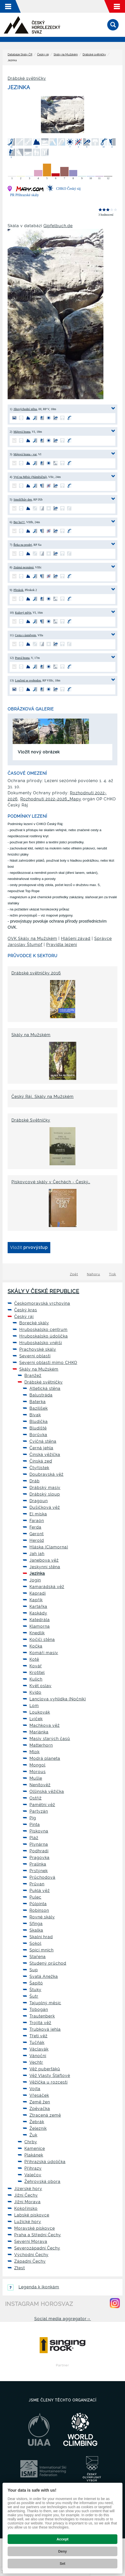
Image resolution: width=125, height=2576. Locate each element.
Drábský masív (44, 1487)
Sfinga (36, 1923)
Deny (62, 2551)
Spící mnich (41, 1950)
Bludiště (38, 1428)
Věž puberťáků (44, 2069)
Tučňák (36, 2042)
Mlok (34, 1751)
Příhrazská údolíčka (45, 2161)
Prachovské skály (37, 1349)
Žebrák (36, 2121)
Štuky (35, 1989)
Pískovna (38, 1831)
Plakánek (33, 2155)
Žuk (33, 2135)
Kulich (35, 1679)
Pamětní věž (42, 1804)
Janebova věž (44, 1560)
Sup (33, 1969)
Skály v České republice (43, 1291)
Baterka (37, 1401)
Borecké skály (34, 1323)
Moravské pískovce (34, 2228)
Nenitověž (40, 1784)
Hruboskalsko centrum (43, 1329)
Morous (37, 1771)
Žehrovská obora (42, 2181)
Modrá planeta (44, 1758)
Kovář (35, 1666)
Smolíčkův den (22, 499)
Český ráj (43, 54)
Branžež (32, 1375)
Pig (32, 1817)
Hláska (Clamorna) (48, 1547)
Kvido (35, 1692)
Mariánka (39, 1732)
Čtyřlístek (39, 1467)
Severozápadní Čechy (37, 2248)
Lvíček (36, 1718)
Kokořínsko (26, 2208)
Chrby (30, 2141)
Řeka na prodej (22, 545)
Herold (36, 1540)
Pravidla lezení (61, 944)
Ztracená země (45, 2115)
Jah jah (36, 1553)
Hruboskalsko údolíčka (43, 1336)
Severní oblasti (35, 1356)
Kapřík (36, 1599)
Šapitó (36, 1983)
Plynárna (38, 1844)
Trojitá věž (40, 2022)
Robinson (39, 1910)
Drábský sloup (44, 1494)
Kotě (34, 1659)
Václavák (39, 2049)
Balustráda (41, 1395)
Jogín (35, 1580)
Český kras (25, 1310)
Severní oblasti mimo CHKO (48, 1362)
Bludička (38, 1421)
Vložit (29, 1247)
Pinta (34, 1824)
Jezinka (37, 1573)
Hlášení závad (75, 938)
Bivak (35, 1415)
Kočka (35, 1646)
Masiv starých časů (49, 1738)
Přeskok (18, 590)
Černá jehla (41, 1448)
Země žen (39, 2102)
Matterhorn (41, 1745)
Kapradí (37, 1593)
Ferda (35, 1527)
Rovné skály (42, 1917)
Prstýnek (38, 1870)
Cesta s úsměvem (25, 635)
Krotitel (37, 1672)
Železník (38, 2128)
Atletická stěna (44, 1388)
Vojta (34, 2088)
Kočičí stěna (42, 1639)
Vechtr (36, 2062)
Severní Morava (30, 2241)
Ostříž (35, 1798)
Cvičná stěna (42, 1441)
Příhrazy (33, 2168)
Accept (63, 2539)
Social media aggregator (62, 2318)
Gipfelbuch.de (58, 225)
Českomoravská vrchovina (42, 1303)
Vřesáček (39, 2095)
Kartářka (38, 1606)
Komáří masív (43, 1652)
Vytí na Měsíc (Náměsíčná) (30, 477)
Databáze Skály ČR (20, 54)
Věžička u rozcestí (48, 2082)
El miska (38, 1514)
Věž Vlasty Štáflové (49, 2075)
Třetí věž (38, 2036)
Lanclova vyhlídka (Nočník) (57, 1699)
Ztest (19, 2267)
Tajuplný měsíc (45, 2002)
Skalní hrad (41, 1936)
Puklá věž (39, 1890)
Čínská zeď (40, 1461)
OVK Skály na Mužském (32, 938)
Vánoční (37, 2055)
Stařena (37, 1956)
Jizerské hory (28, 2188)
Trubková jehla (45, 2029)
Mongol (37, 1765)
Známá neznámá (23, 567)
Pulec (35, 1897)
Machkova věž (44, 1725)
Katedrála (39, 1619)
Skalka (36, 1930)
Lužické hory (27, 2221)
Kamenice (34, 2148)
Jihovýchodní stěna (25, 409)
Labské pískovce (31, 2215)
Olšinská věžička (46, 1791)
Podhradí (39, 1851)
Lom (34, 1705)
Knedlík (37, 1633)
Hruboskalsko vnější (40, 1342)
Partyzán (38, 1811)
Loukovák (39, 1712)
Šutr (33, 1996)
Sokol (35, 1943)
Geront (36, 1533)
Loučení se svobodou (28, 680)
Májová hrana (21, 431)
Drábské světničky (94, 54)
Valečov (32, 2174)
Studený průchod (47, 1963)
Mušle (35, 1778)
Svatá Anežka (43, 1976)
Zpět (74, 1274)
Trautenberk (42, 2016)
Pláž (33, 1837)
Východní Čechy (31, 2254)
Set (62, 2564)
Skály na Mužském (66, 54)
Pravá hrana (22, 658)
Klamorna (39, 1626)
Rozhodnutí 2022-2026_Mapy (50, 799)
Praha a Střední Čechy (37, 2234)
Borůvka (38, 1434)
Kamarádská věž (46, 1586)
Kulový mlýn (23, 612)
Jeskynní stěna (44, 1566)
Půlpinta (38, 1903)
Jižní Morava (27, 2201)
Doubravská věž (46, 1474)
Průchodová (42, 1877)
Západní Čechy (30, 2261)
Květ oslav (40, 1685)
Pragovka (39, 1857)
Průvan (36, 1884)
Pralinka (37, 1864)
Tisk (112, 1274)
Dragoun (38, 1500)
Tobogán (38, 2009)
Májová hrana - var (25, 454)
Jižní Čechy (26, 2195)
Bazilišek (38, 1408)
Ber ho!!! (19, 522)
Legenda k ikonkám (33, 2287)
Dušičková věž (44, 1507)
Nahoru (93, 1274)
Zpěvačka (39, 2108)
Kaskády (38, 1613)
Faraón (36, 1520)
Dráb (34, 1481)
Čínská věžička (44, 1454)
